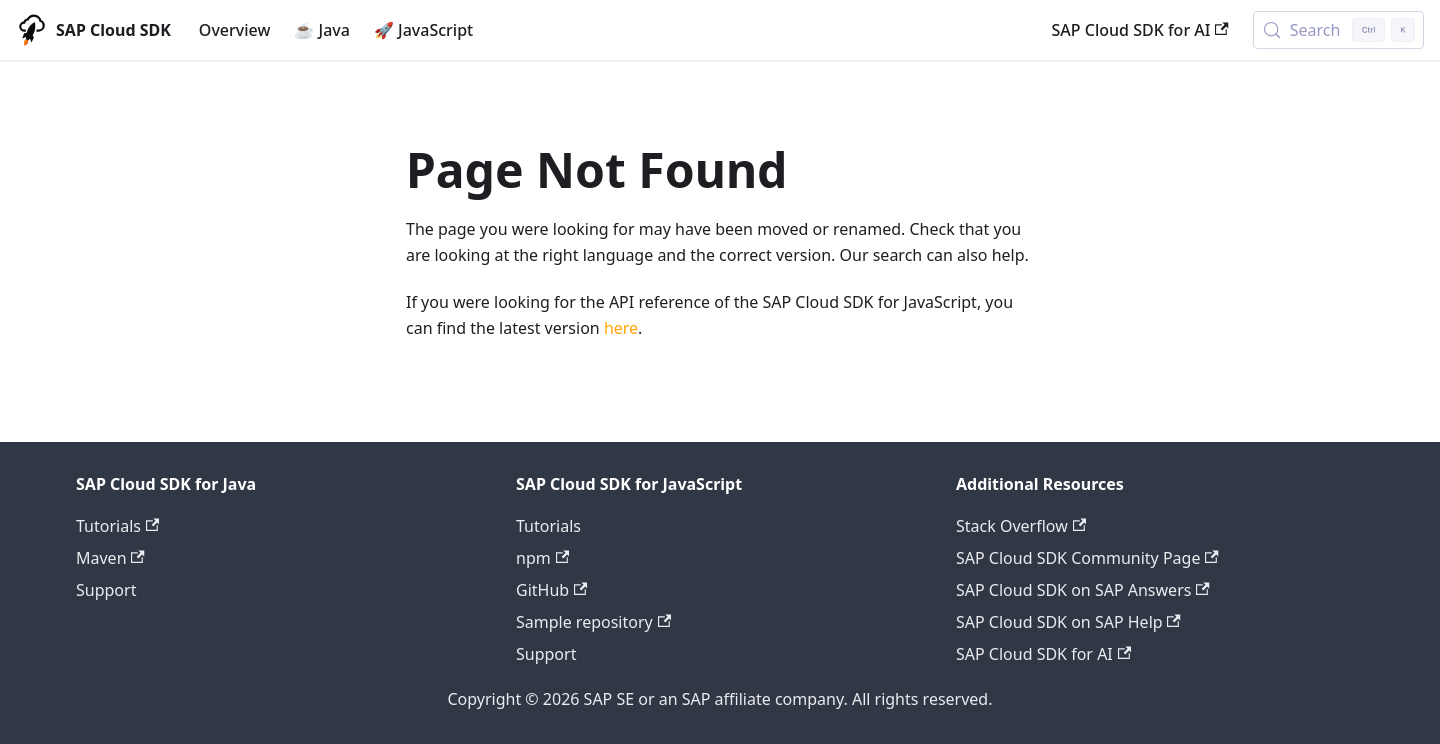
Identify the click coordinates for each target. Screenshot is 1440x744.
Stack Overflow (1021, 526)
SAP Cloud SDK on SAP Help (1068, 622)
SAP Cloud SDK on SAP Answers (1083, 590)
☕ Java (322, 30)
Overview (234, 30)
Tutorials (117, 526)
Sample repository (593, 622)
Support (106, 590)
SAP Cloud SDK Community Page (1087, 558)
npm (542, 558)
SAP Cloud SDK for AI (1140, 30)
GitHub (551, 590)
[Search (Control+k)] (1338, 30)
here (621, 328)
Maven (110, 558)
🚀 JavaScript (423, 30)
